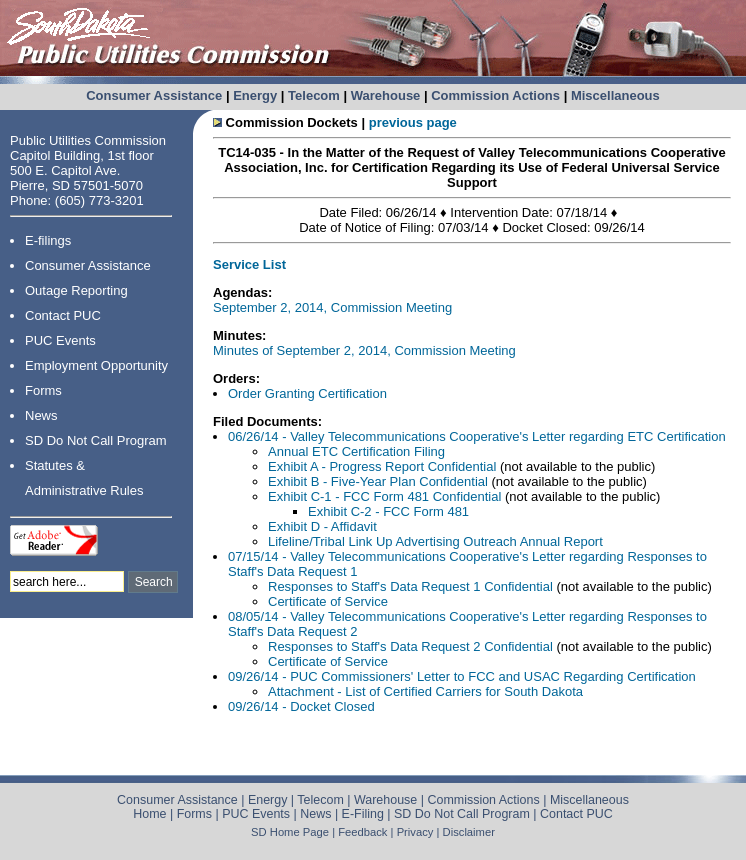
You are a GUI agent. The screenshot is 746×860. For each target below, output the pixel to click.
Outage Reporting (76, 290)
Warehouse (386, 95)
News (41, 415)
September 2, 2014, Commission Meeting (332, 307)
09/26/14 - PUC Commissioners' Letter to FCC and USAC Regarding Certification (462, 676)
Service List (249, 264)
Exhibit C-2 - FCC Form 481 (388, 511)
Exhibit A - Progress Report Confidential (382, 466)
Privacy (415, 832)
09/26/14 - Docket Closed (301, 706)
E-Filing (363, 814)
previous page (413, 122)
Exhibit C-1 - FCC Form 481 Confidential (386, 496)
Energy (255, 95)
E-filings (48, 240)
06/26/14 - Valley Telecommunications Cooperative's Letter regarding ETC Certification (477, 436)
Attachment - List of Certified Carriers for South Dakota (425, 691)
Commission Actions (495, 95)
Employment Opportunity (96, 365)
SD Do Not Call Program (96, 440)
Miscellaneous (615, 95)
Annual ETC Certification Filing (356, 451)
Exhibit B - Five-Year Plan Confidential (378, 481)
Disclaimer (469, 832)
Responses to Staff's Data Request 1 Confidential (412, 586)
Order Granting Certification (307, 393)
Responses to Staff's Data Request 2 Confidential (412, 646)
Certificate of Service (328, 601)
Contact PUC (63, 315)
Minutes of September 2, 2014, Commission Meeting (364, 350)
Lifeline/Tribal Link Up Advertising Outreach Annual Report (435, 541)
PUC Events (60, 340)
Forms (43, 390)
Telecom (314, 95)
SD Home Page (290, 832)
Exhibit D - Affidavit (322, 526)
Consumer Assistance (154, 95)
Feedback (362, 832)
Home (149, 814)
